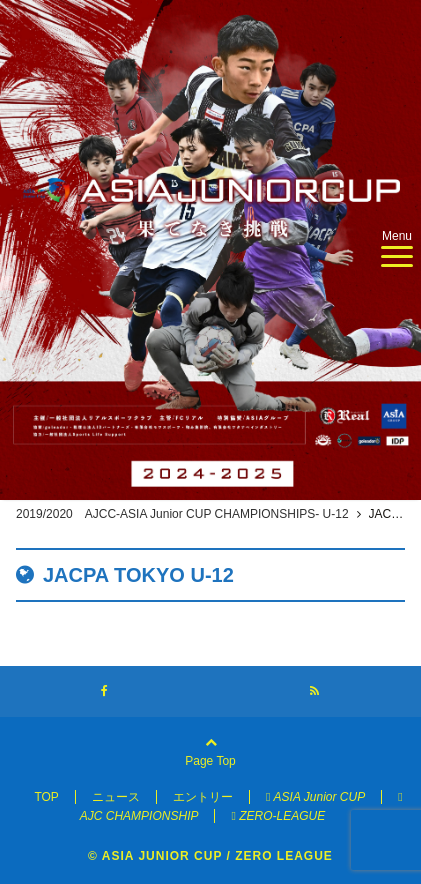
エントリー (203, 797)
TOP (46, 797)
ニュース (116, 797)
